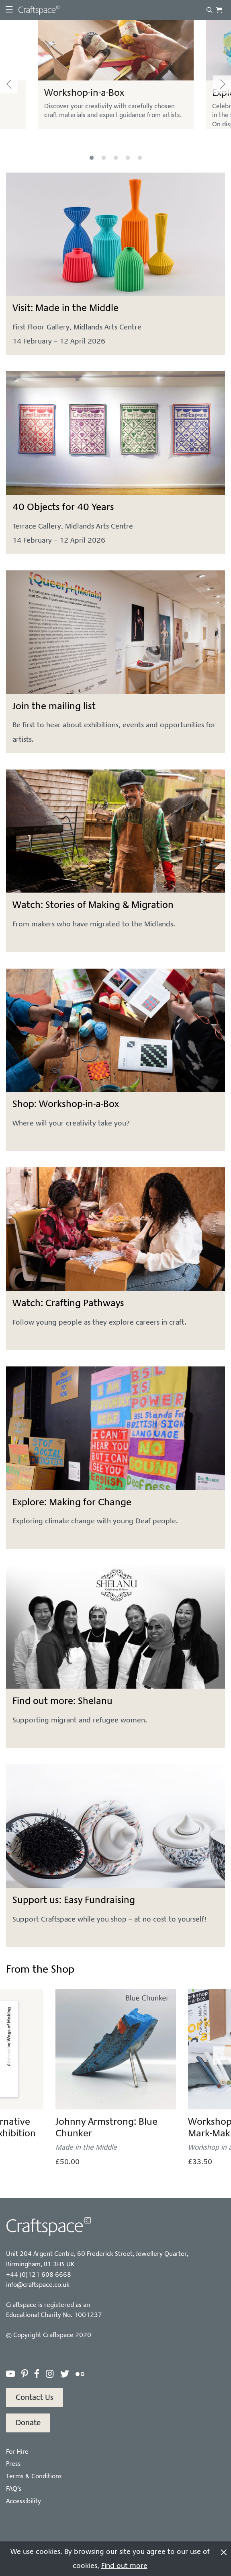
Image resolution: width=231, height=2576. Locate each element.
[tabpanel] (116, 84)
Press (13, 2464)
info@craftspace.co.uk (38, 2285)
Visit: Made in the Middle (65, 307)
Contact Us (34, 2397)
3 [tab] (116, 158)
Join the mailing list (54, 706)
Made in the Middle (86, 2147)
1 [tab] (92, 158)
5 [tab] (140, 158)
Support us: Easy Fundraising (73, 1899)
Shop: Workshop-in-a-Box (65, 1103)
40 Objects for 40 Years (63, 506)
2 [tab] (104, 158)
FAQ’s (14, 2489)
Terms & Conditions (34, 2476)
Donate (28, 2422)
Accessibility (23, 2501)
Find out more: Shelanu (62, 1700)
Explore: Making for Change (71, 1502)
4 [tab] (128, 158)
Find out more (124, 2565)
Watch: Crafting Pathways (68, 1303)
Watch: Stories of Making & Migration (93, 904)
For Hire (17, 2452)
